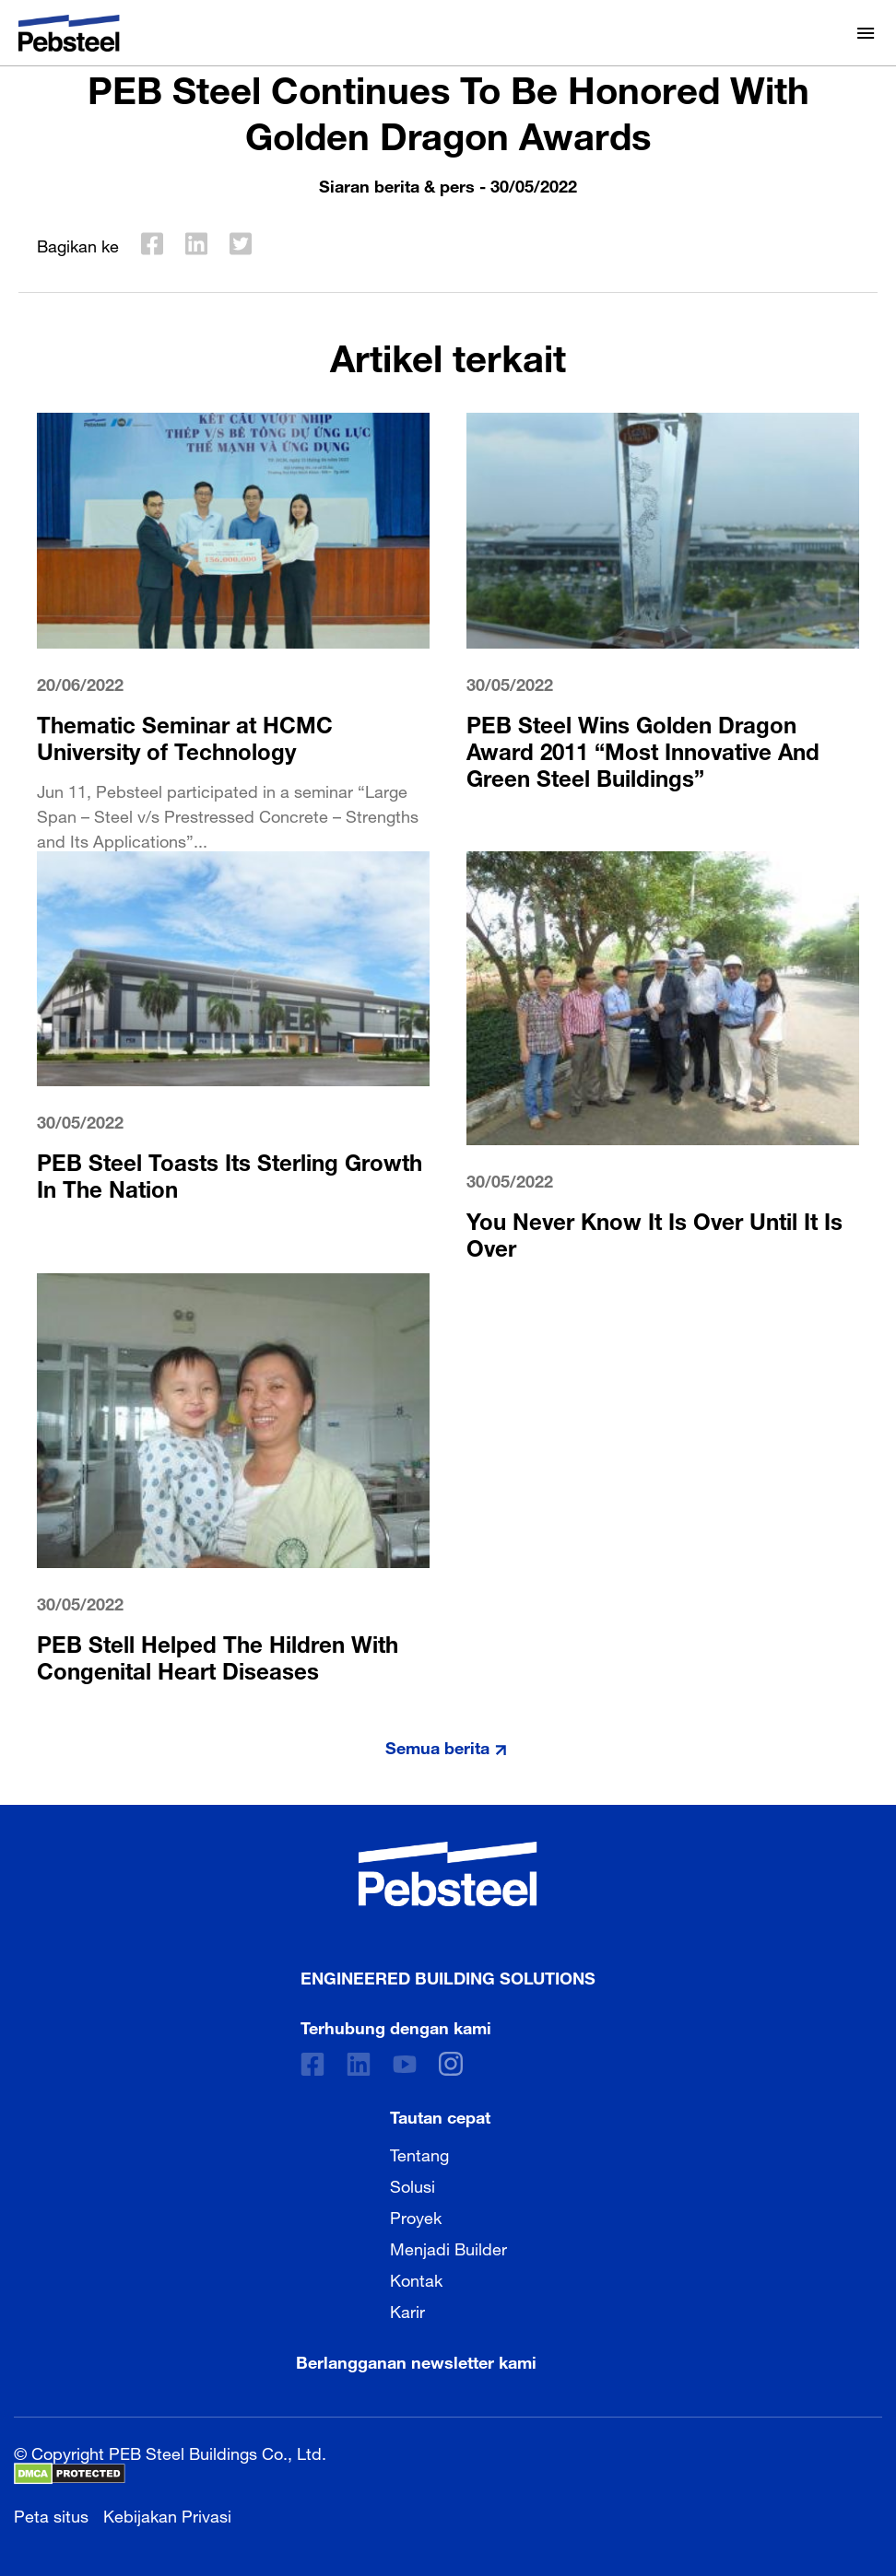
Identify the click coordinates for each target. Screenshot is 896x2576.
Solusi (412, 2184)
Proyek (416, 2216)
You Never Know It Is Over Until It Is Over (654, 1232)
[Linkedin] (359, 2064)
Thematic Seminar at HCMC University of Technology (185, 735)
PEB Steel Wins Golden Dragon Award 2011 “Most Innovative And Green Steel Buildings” (642, 748)
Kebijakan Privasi (167, 2514)
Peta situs (51, 2514)
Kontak (416, 2278)
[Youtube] (405, 2064)
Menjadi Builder (448, 2247)
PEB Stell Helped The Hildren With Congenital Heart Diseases (217, 1655)
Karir (407, 2310)
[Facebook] (312, 2064)
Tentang (419, 2153)
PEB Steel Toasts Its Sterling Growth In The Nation (229, 1173)
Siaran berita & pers (397, 184)
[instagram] (451, 2064)
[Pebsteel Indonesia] (448, 1874)
